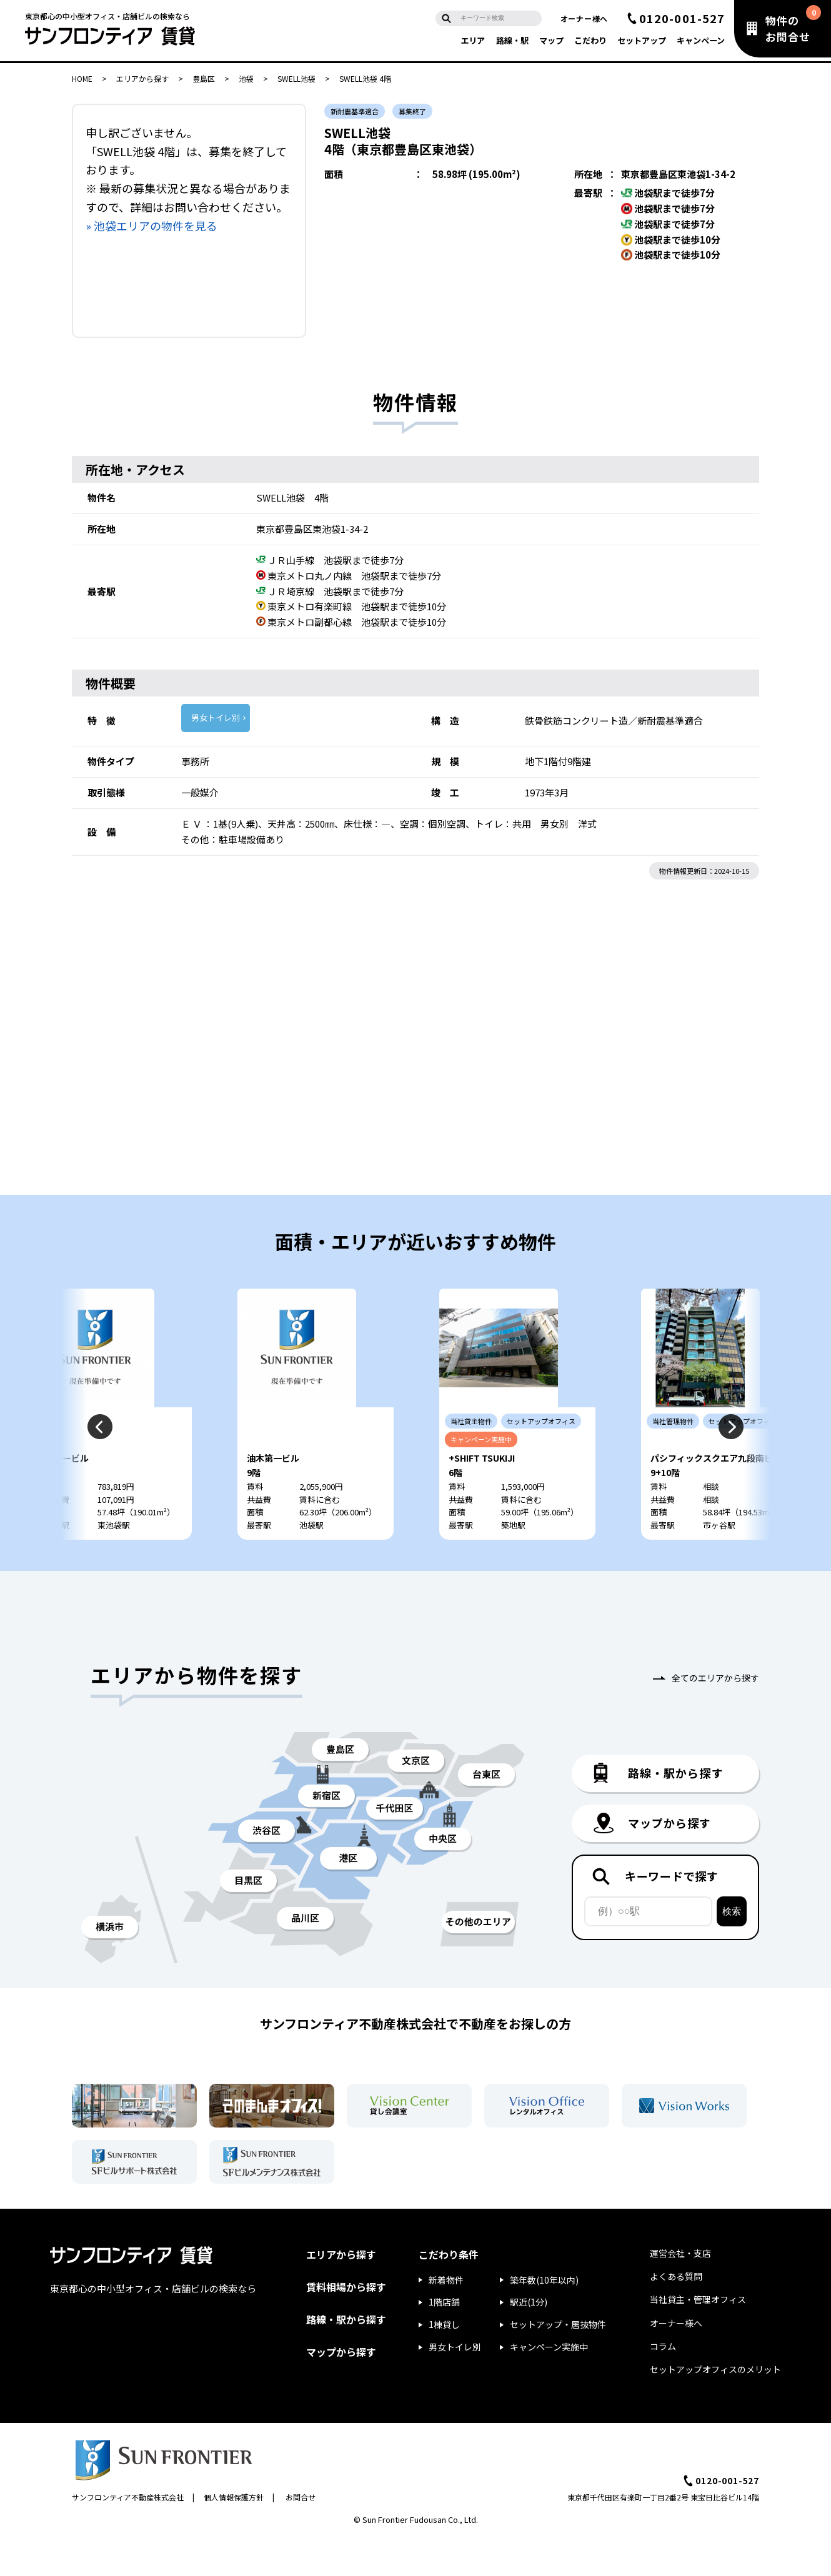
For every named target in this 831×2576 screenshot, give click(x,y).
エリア (472, 40)
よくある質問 (676, 2313)
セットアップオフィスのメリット (715, 2406)
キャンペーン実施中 (549, 2384)
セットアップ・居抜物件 (558, 2362)
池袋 (246, 78)
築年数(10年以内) (544, 2317)
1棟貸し (444, 2362)
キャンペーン (701, 40)
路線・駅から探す (346, 2356)
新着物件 (446, 2317)
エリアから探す (142, 78)
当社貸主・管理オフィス (698, 2337)
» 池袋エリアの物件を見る (151, 225)
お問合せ (301, 2534)
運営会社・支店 (680, 2290)
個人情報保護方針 (234, 2534)
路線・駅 (512, 40)
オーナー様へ (584, 18)
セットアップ (641, 40)
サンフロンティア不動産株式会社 (128, 2534)
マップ (551, 40)
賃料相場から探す (346, 2324)
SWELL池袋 (296, 78)
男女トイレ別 (215, 717)
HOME (82, 78)
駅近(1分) (528, 2339)
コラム (663, 2383)
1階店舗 (444, 2339)
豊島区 (203, 78)
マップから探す (341, 2389)
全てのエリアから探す (715, 1715)
